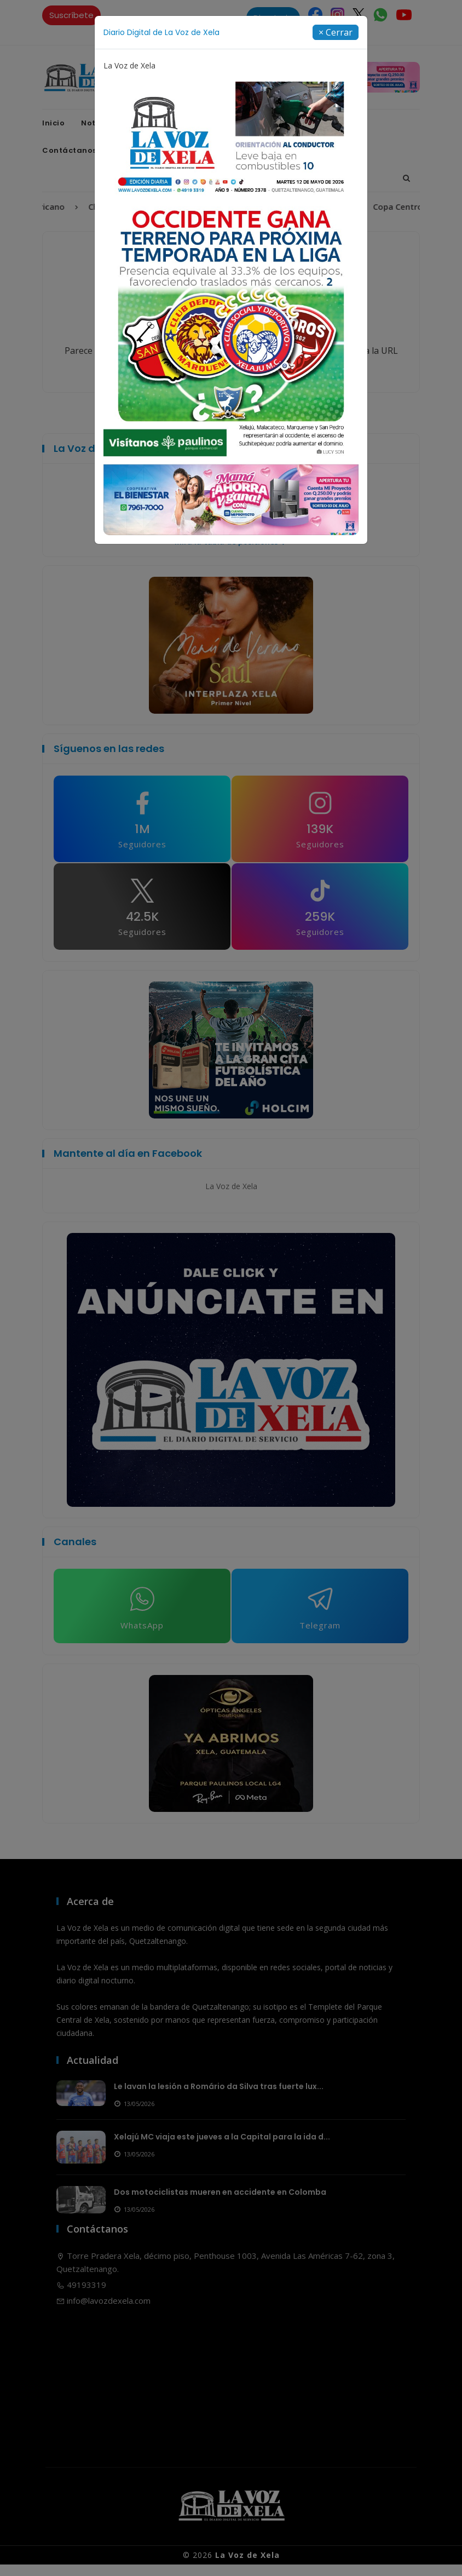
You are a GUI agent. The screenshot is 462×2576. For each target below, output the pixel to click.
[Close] (336, 32)
